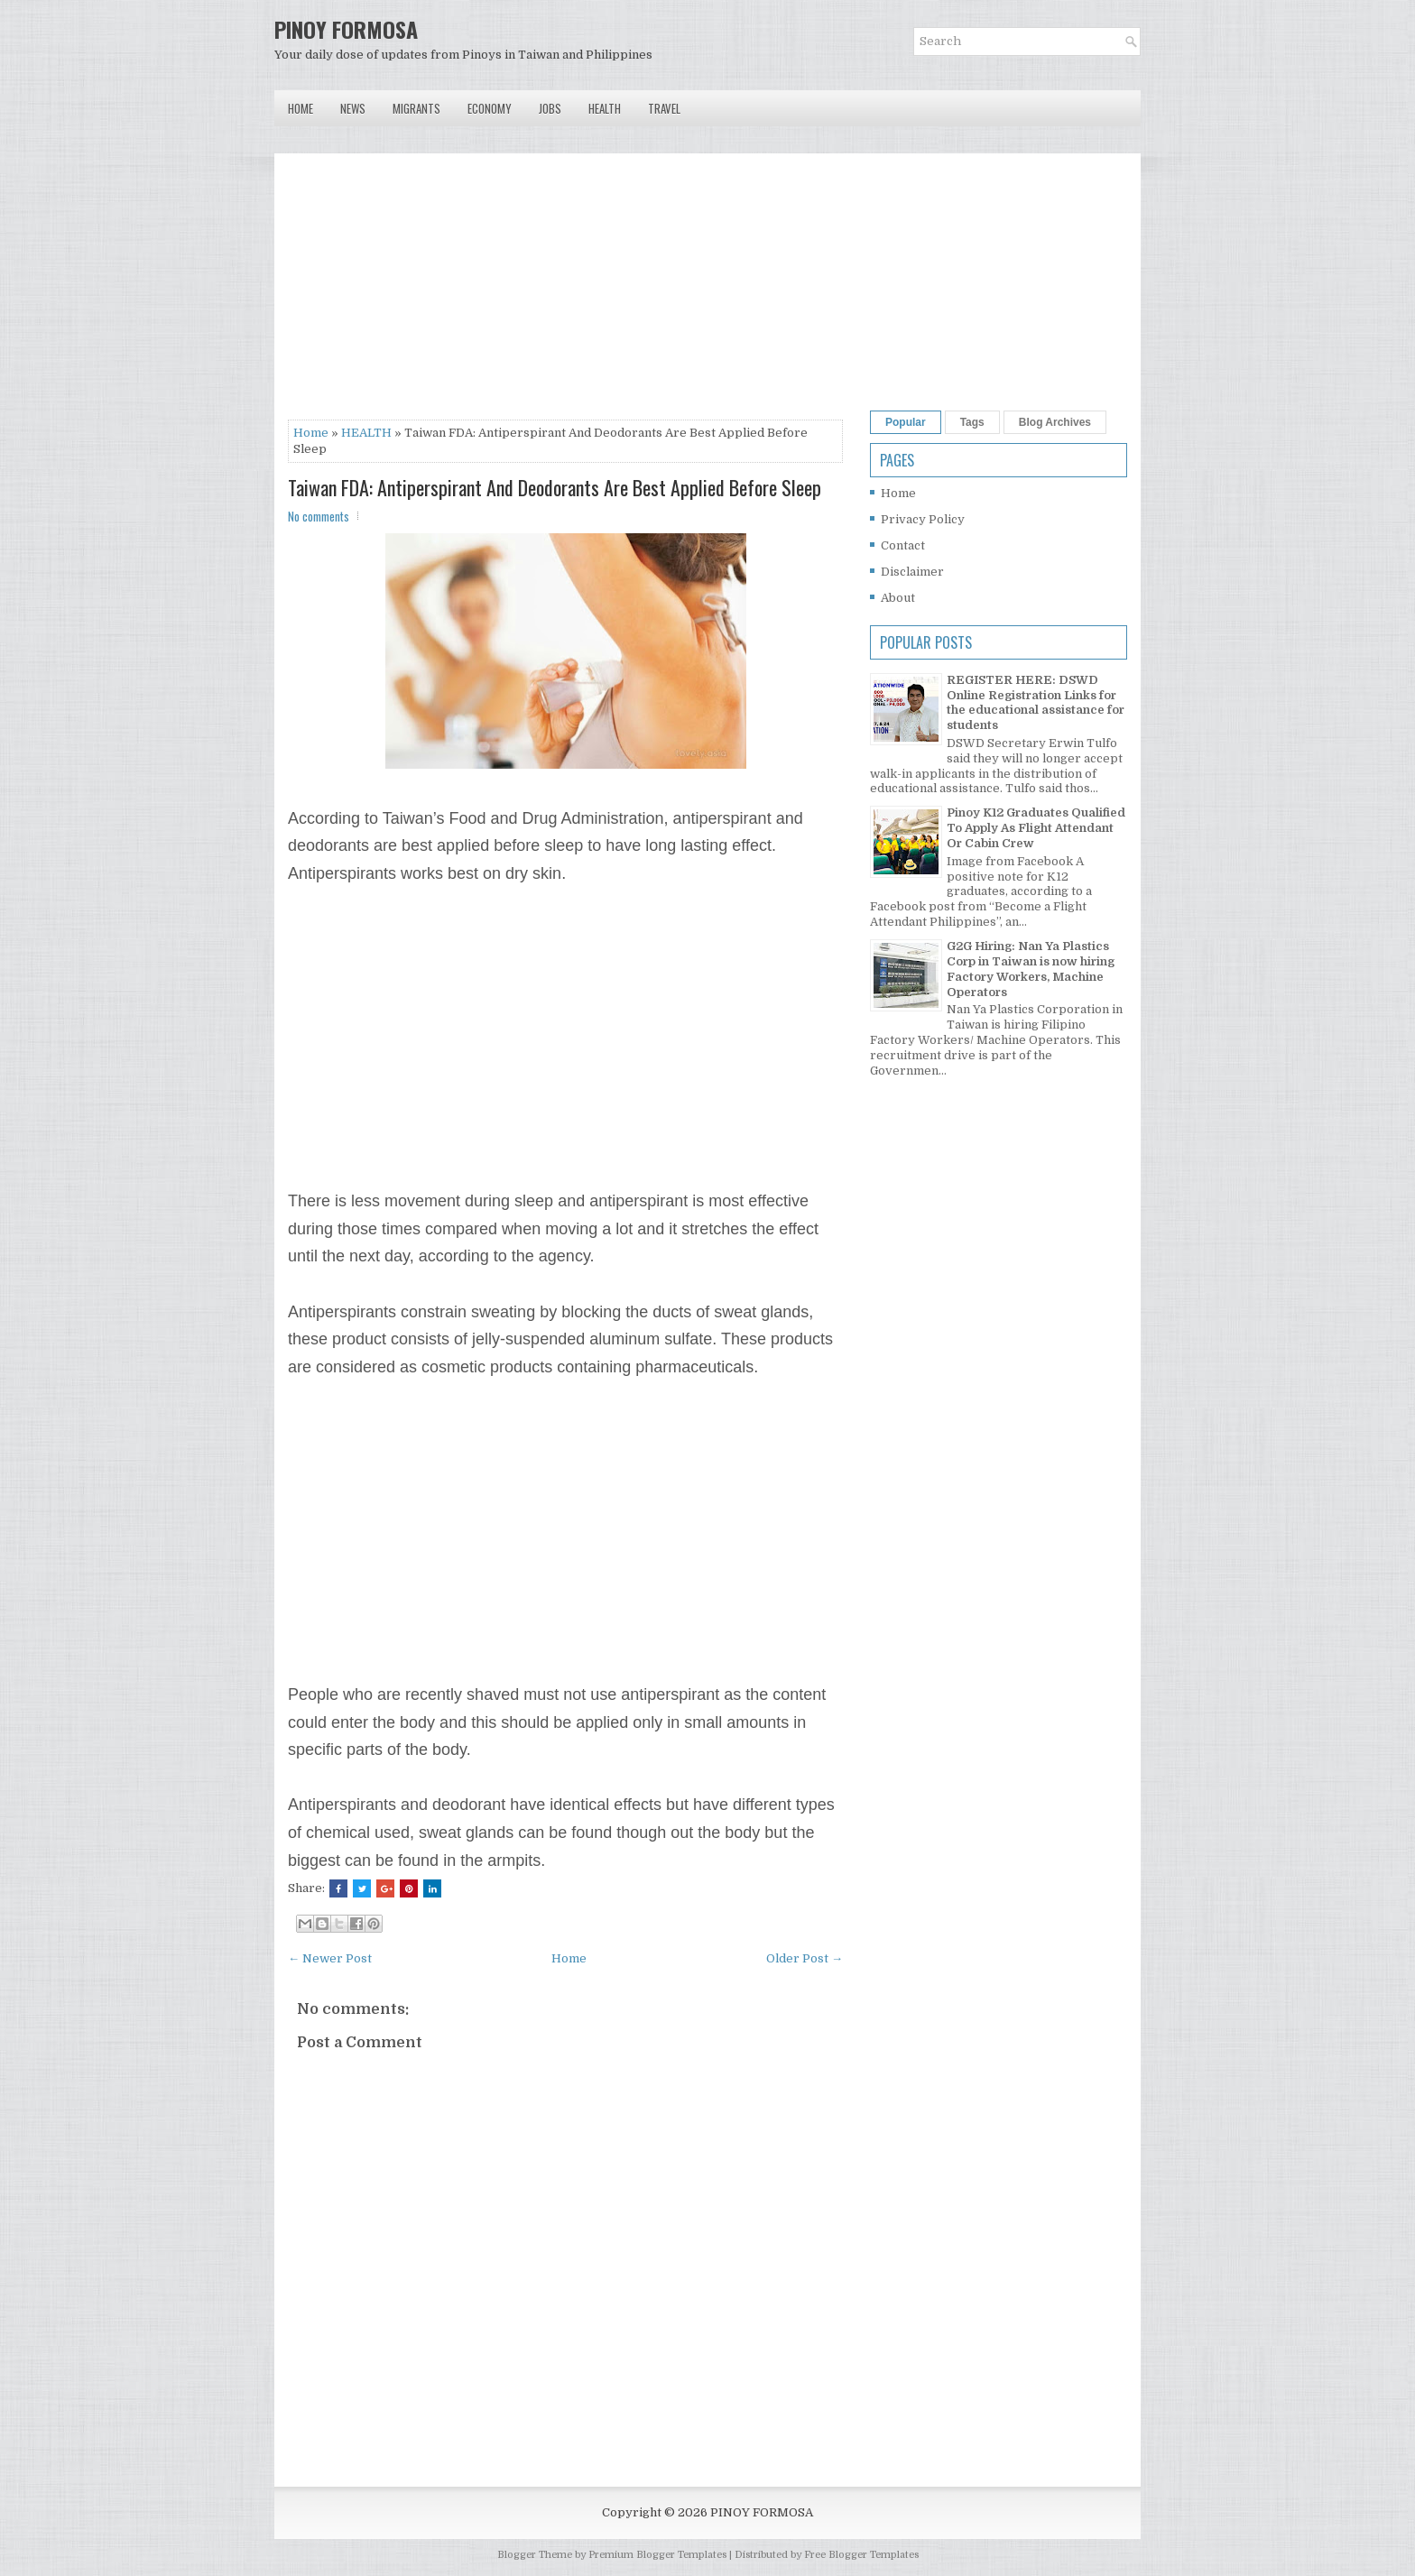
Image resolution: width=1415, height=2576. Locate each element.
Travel (664, 108)
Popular (905, 422)
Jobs (550, 108)
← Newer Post (330, 1958)
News (352, 108)
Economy (489, 108)
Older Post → (804, 1958)
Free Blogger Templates (861, 2555)
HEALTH (366, 432)
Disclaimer (912, 571)
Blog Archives (1055, 422)
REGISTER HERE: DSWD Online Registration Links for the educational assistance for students (1035, 703)
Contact (903, 545)
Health (604, 108)
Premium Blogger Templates (657, 2555)
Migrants (416, 108)
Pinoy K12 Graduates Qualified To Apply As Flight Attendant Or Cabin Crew (1036, 828)
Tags (972, 422)
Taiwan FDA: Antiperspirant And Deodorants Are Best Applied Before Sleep (554, 487)
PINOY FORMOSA (346, 29)
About (898, 598)
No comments (318, 516)
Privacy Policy (923, 519)
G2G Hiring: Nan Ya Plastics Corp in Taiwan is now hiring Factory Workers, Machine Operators (1030, 969)
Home (300, 108)
